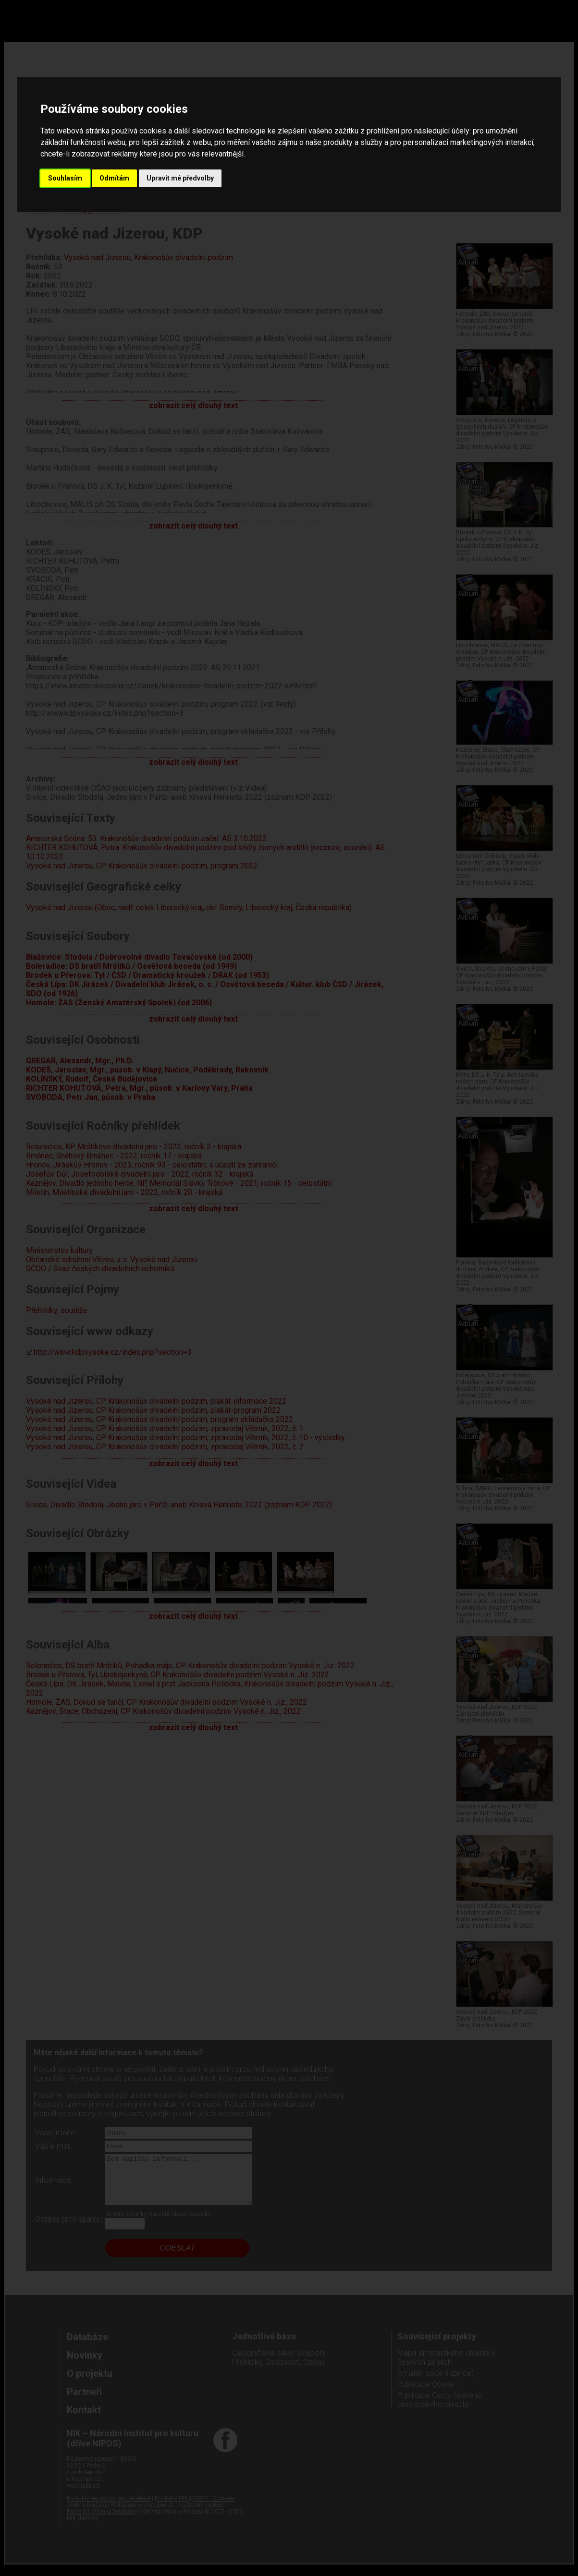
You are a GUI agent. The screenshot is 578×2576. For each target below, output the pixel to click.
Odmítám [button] (114, 178)
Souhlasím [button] (65, 178)
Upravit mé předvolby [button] (180, 178)
